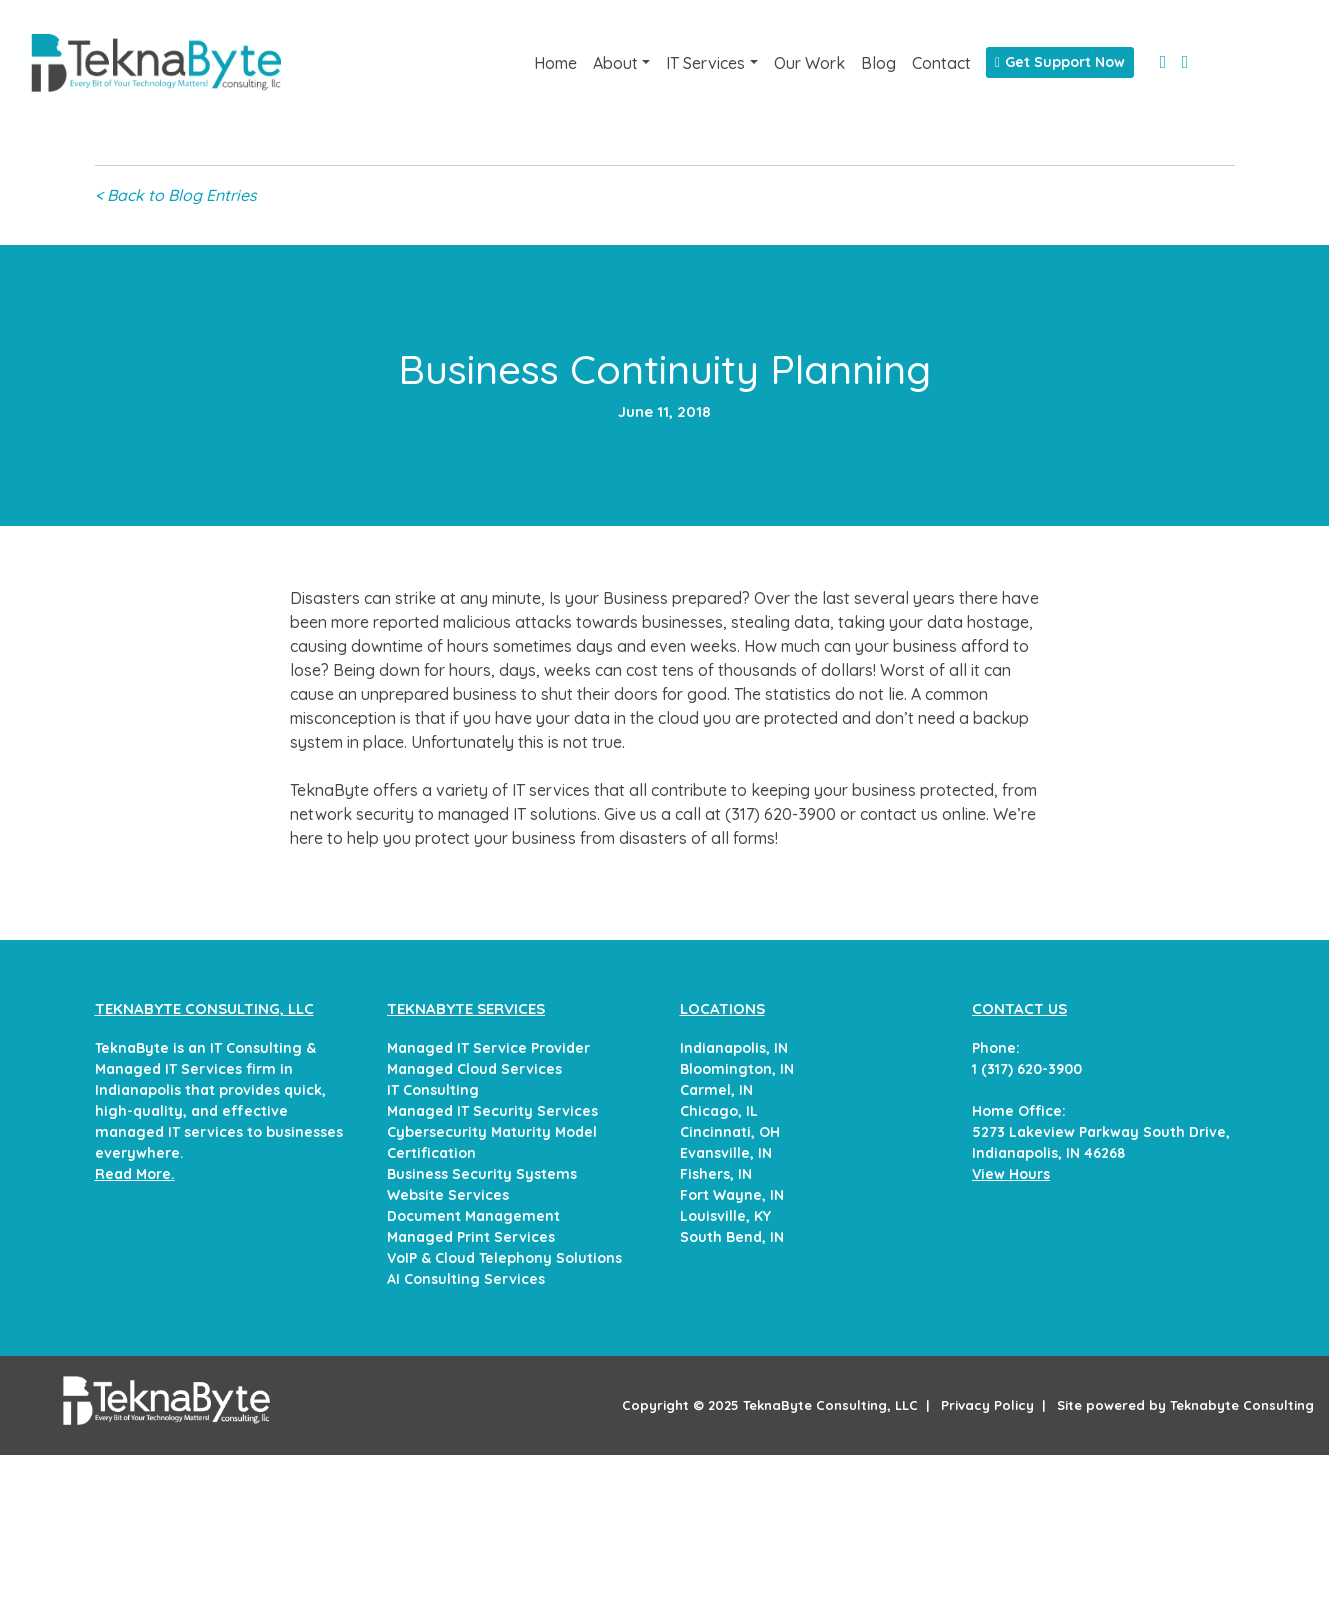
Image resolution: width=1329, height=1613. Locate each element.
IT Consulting (433, 1090)
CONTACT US (1019, 1008)
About (615, 63)
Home (555, 63)
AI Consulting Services (466, 1279)
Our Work (809, 63)
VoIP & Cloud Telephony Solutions (504, 1258)
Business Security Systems (482, 1174)
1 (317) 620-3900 (1027, 1069)
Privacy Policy (987, 1405)
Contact (941, 63)
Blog (878, 63)
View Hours (1011, 1174)
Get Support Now (1060, 62)
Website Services (448, 1195)
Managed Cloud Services (474, 1069)
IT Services (705, 63)
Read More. (135, 1174)
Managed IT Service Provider (488, 1048)
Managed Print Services (471, 1237)
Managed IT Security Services (492, 1111)
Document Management (473, 1216)
